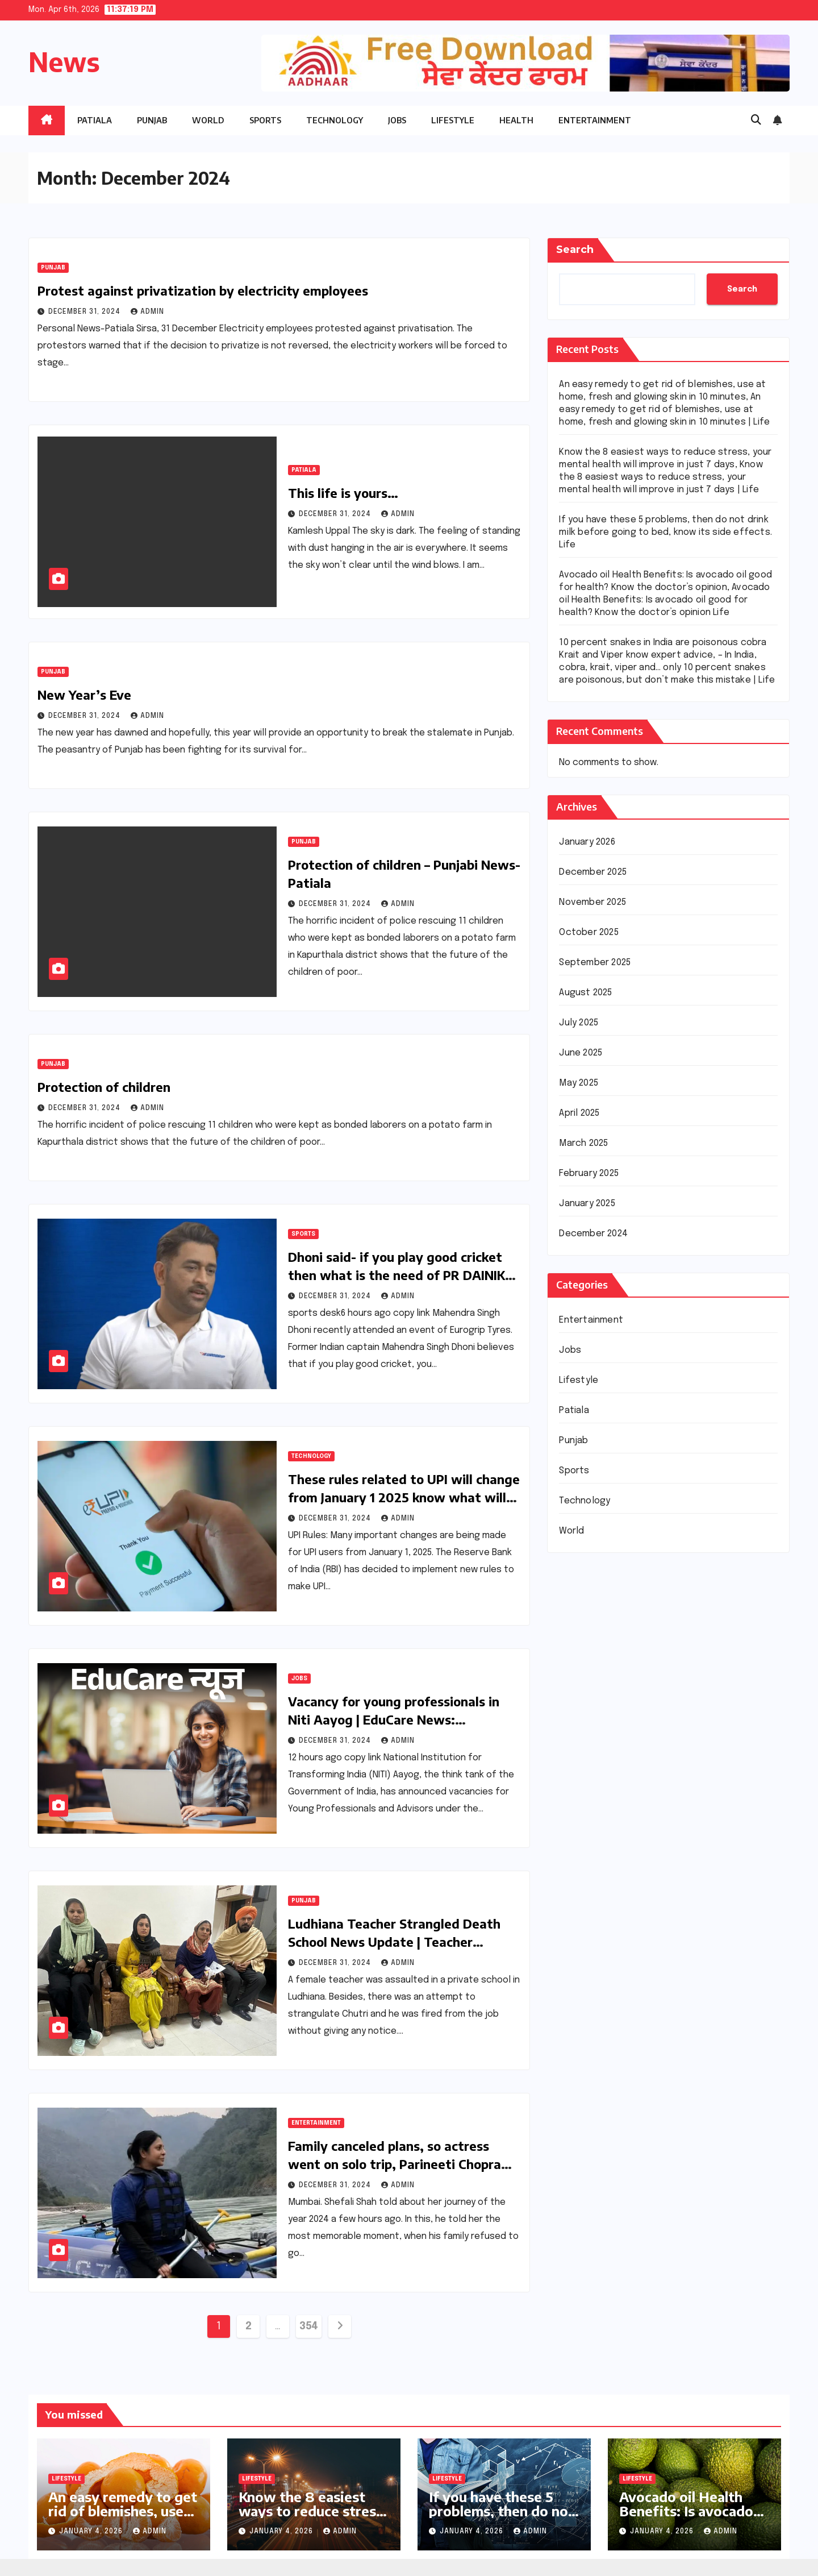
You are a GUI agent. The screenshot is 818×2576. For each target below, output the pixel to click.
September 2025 (595, 962)
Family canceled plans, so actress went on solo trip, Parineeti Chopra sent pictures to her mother (394, 2164)
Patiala (94, 120)
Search (575, 249)
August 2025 (585, 993)
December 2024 (593, 1234)
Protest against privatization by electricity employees (202, 290)
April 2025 (579, 1113)
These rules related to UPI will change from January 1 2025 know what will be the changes (404, 1497)
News (64, 61)
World (208, 120)
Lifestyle (452, 120)
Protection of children (103, 1087)
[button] (756, 120)
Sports (265, 120)
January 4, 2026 (92, 2531)
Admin (147, 312)
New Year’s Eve (84, 695)
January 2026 (587, 842)
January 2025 (587, 1203)
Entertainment (594, 120)
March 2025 (583, 1143)
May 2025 (578, 1083)
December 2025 (593, 872)
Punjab (152, 120)
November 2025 (592, 902)
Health (516, 120)
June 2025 (580, 1053)
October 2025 (588, 932)
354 (308, 2326)
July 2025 (578, 1023)
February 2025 (589, 1173)
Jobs (397, 120)
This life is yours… (343, 493)
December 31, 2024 (85, 312)
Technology (334, 120)
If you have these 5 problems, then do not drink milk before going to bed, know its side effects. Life (665, 532)
